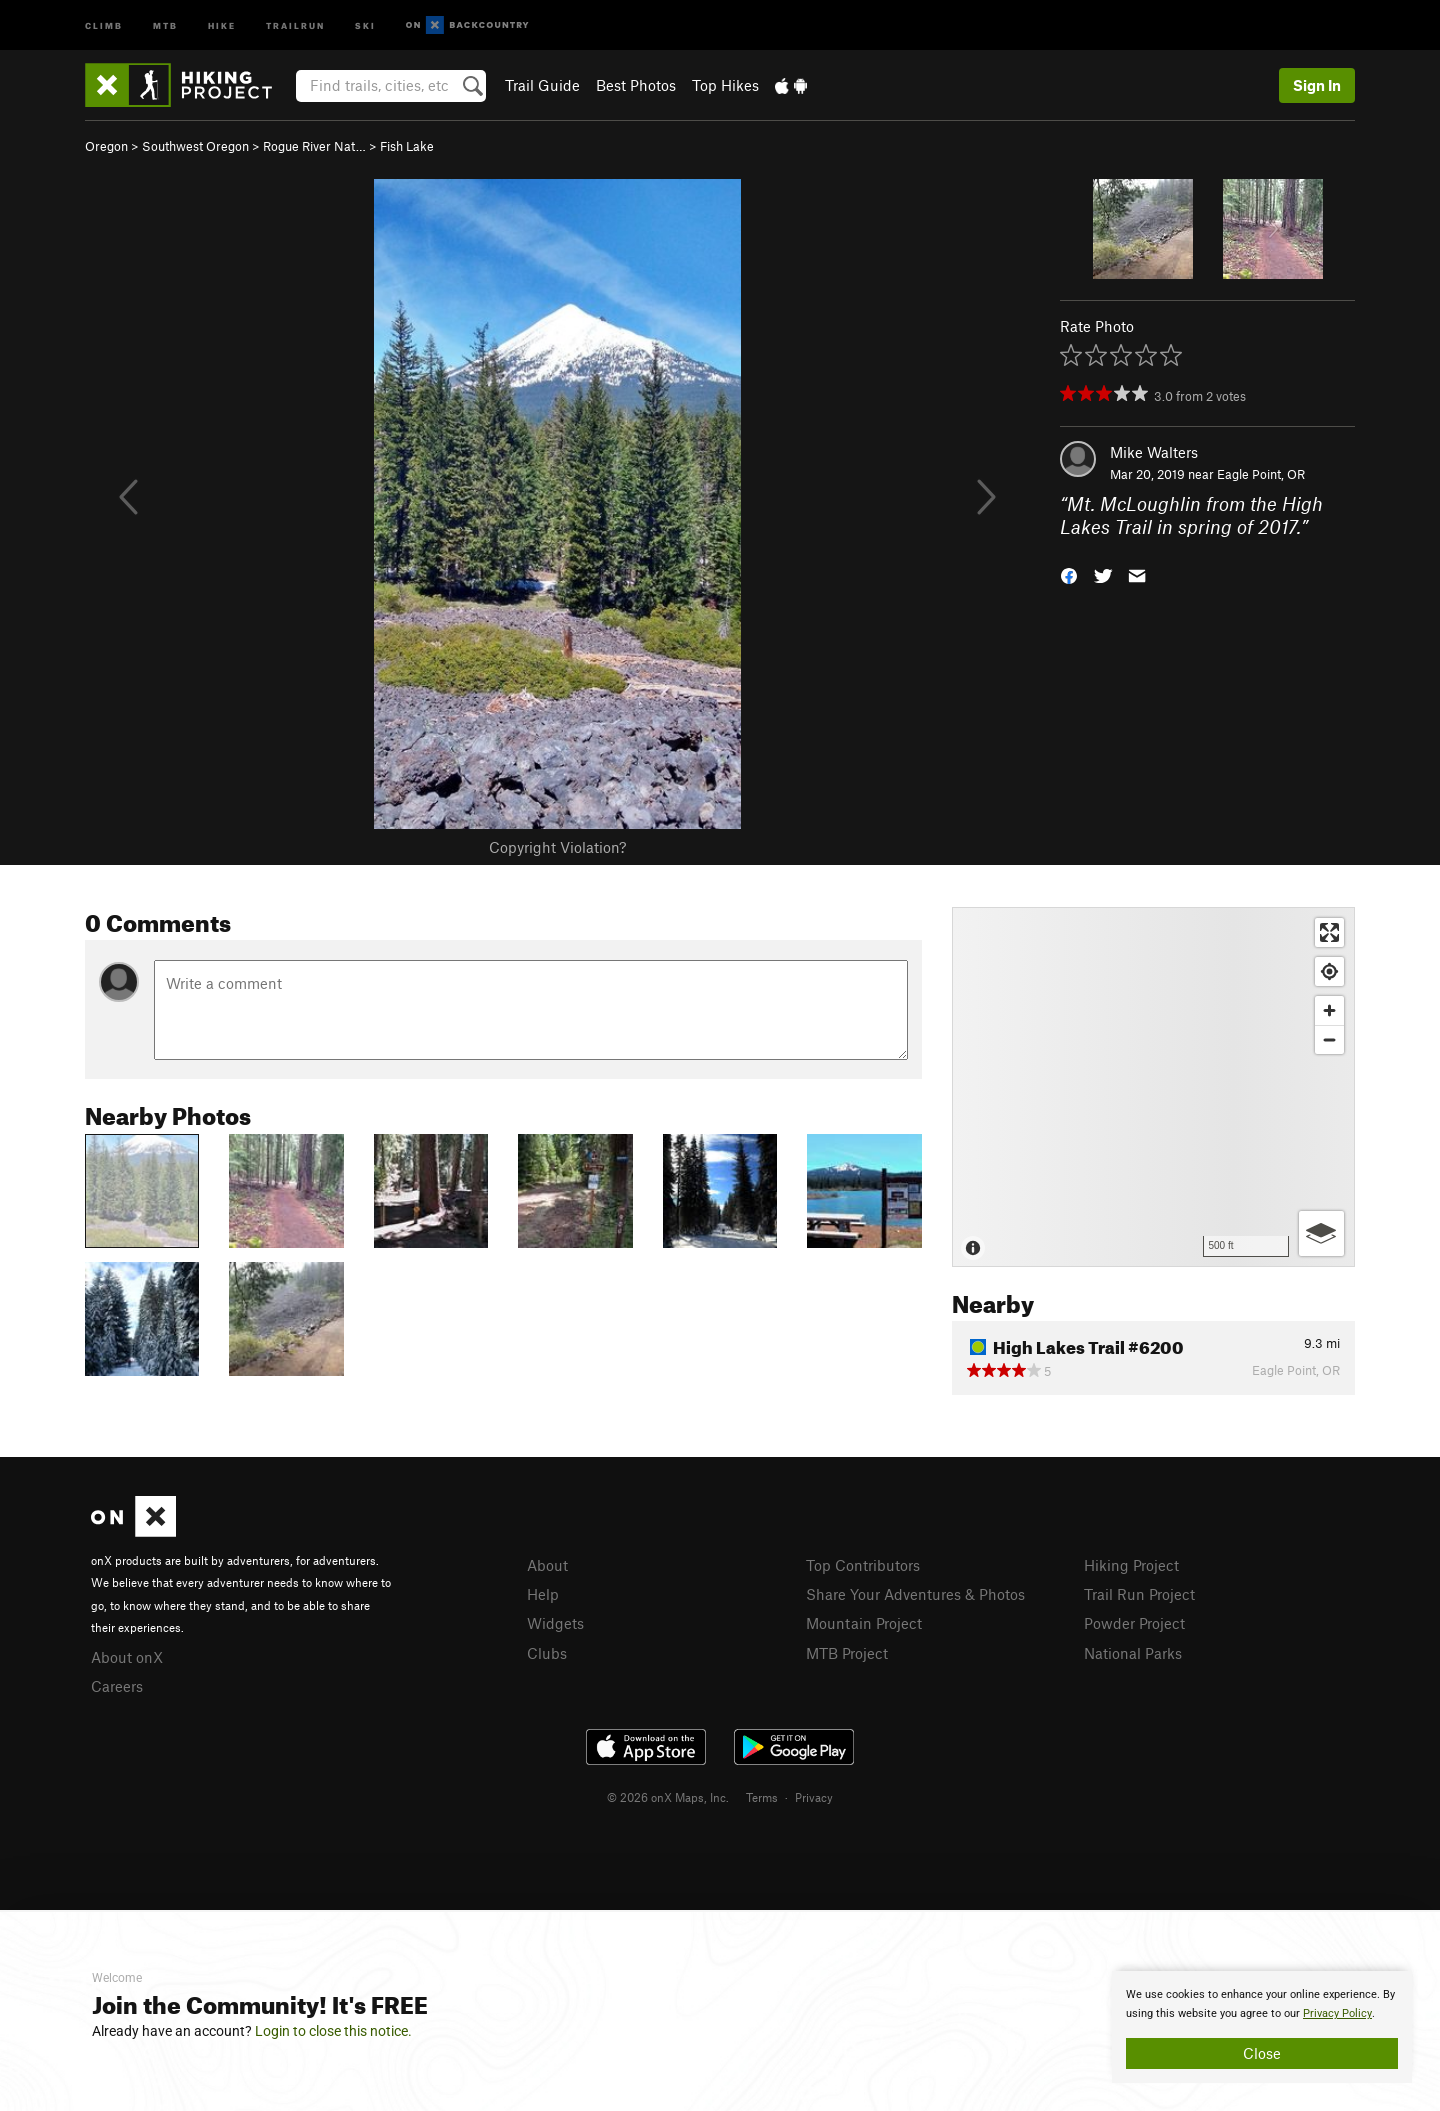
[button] (1069, 573)
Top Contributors (863, 1565)
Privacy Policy (1337, 2013)
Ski (365, 24)
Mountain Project (864, 1623)
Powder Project (1134, 1623)
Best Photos (636, 85)
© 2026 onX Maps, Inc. (668, 1797)
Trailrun (295, 24)
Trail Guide (542, 85)
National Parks (1133, 1653)
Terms (762, 1797)
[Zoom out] (1329, 1039)
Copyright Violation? (557, 847)
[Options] (1321, 1233)
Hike (222, 24)
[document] (1262, 2027)
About (547, 1565)
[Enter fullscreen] (1329, 932)
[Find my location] (1329, 971)
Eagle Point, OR (1261, 474)
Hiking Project (1131, 1565)
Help (543, 1594)
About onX (127, 1657)
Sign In (1317, 85)
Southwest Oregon (195, 146)
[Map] (1153, 1087)
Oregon (106, 146)
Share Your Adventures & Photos (915, 1594)
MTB (165, 24)
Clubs (547, 1653)
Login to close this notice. (333, 2031)
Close (1262, 2053)
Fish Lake (407, 146)
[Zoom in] (1329, 1010)
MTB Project (847, 1653)
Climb (104, 24)
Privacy (814, 1797)
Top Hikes (725, 85)
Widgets (555, 1623)
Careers (117, 1686)
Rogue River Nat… (314, 146)
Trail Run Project (1139, 1594)
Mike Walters (1154, 452)
